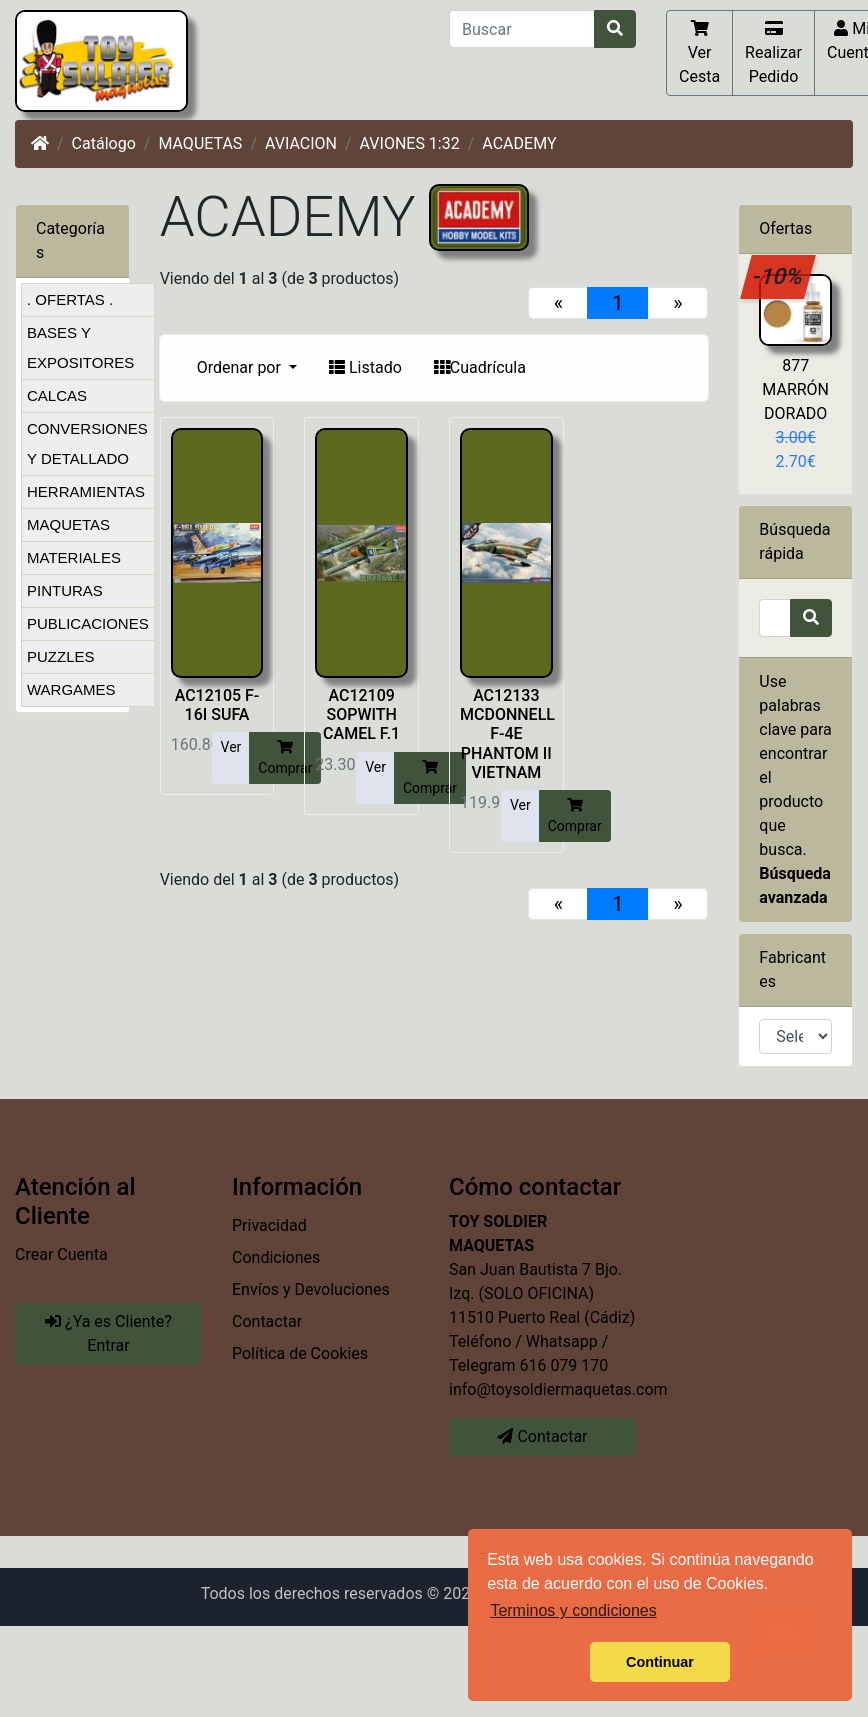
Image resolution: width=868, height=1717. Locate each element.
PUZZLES (61, 656)
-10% (777, 276)
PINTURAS (65, 590)
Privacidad (269, 1225)
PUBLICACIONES (88, 623)
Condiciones (276, 1257)
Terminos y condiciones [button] (573, 1610)
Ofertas (785, 228)
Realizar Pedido (773, 52)
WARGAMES (71, 689)
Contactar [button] (542, 1436)
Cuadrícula (480, 367)
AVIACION (301, 143)
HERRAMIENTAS (86, 491)
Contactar (267, 1321)
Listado (365, 367)
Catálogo (104, 143)
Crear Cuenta (61, 1254)
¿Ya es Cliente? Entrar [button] (108, 1333)
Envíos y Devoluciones (311, 1289)
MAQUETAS (200, 143)
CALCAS (57, 395)
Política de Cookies (300, 1353)
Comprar (285, 757)
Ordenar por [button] (241, 367)
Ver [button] (231, 747)
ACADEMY (519, 143)
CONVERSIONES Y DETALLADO (87, 443)
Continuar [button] (660, 1662)
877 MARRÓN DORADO (795, 389)
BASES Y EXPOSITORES (80, 347)
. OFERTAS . (70, 299)
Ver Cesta (699, 52)
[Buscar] (522, 29)
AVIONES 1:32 (410, 143)
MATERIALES (74, 557)
